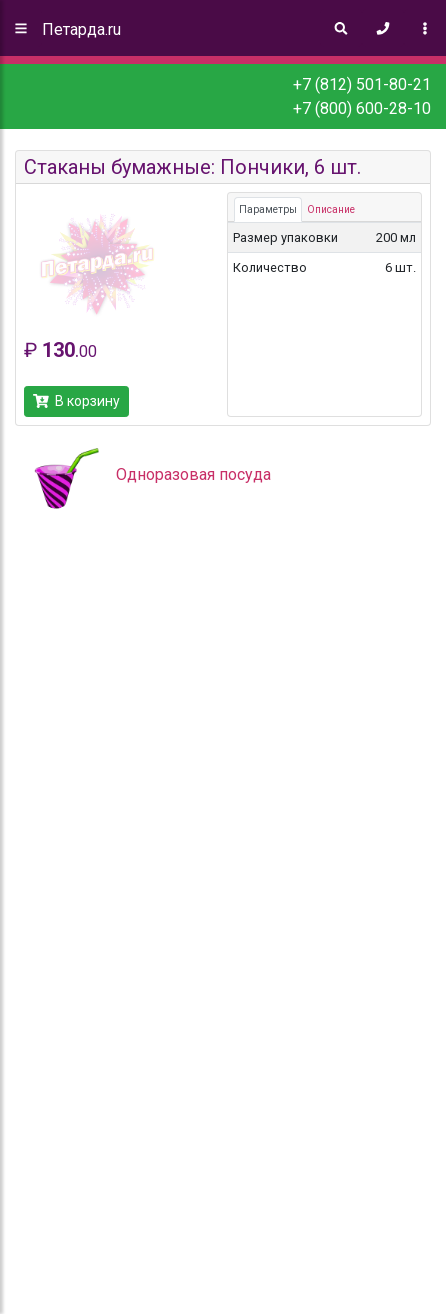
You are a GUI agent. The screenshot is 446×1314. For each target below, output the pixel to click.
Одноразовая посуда (193, 474)
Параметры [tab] (268, 209)
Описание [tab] (331, 209)
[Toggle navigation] (425, 28)
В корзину (76, 401)
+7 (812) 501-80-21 (362, 84)
